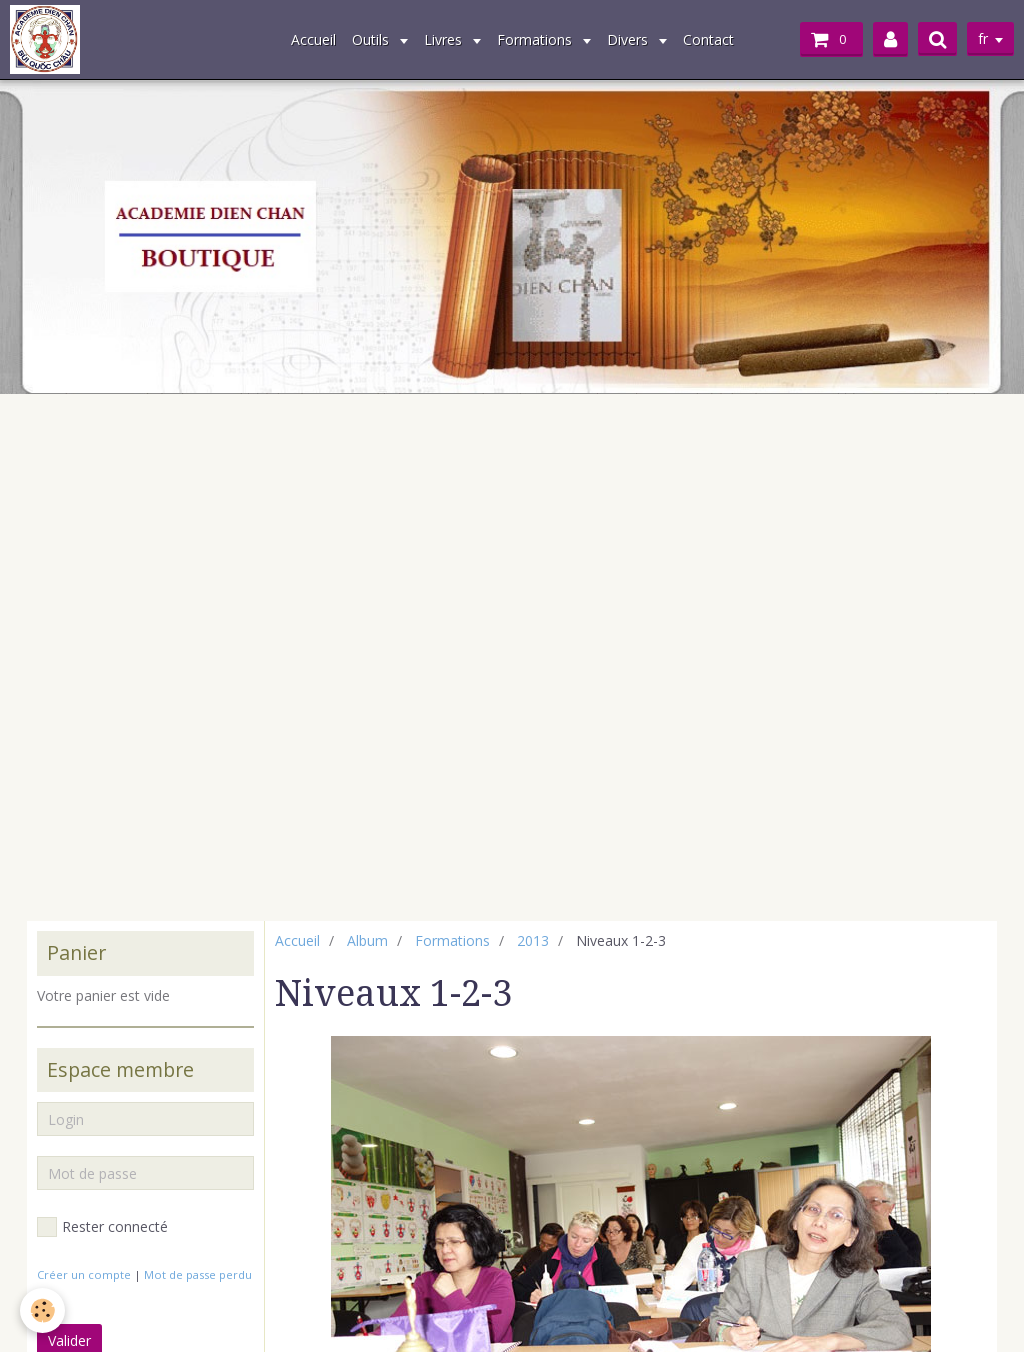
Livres (445, 39)
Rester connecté (102, 1227)
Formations (536, 39)
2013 (533, 940)
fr (983, 38)
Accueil (313, 39)
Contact (708, 39)
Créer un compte (84, 1274)
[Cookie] (42, 1310)
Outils (372, 39)
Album (367, 940)
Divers (629, 39)
